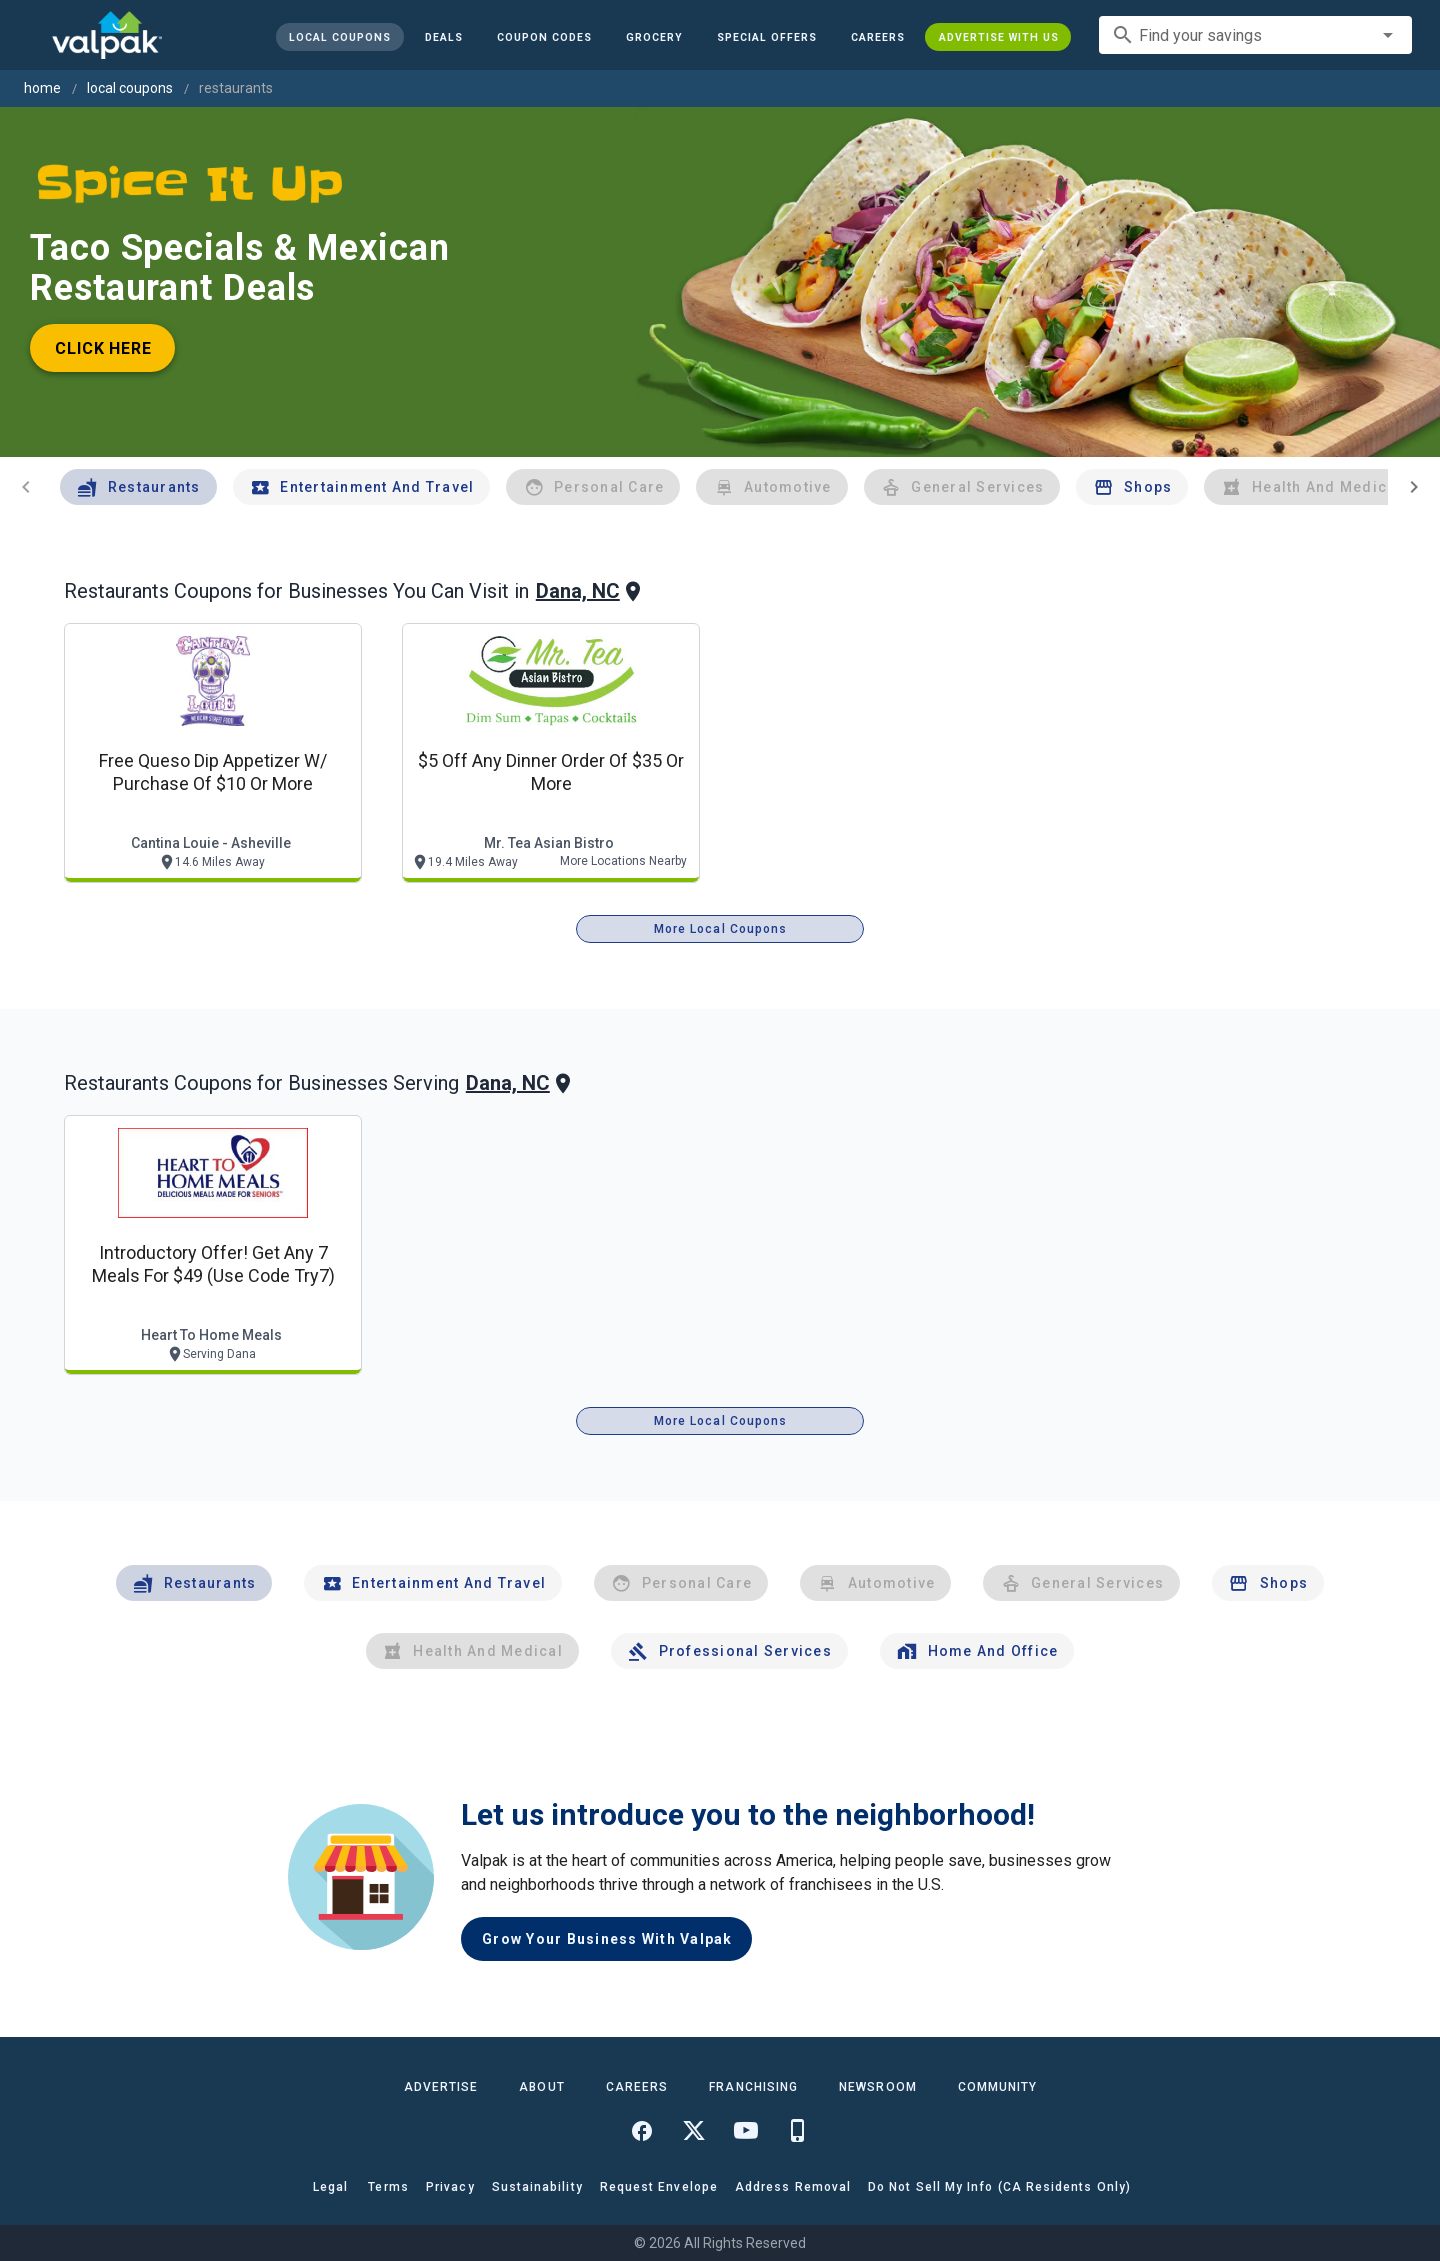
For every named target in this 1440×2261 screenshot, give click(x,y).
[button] (766, 37)
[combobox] (1255, 35)
